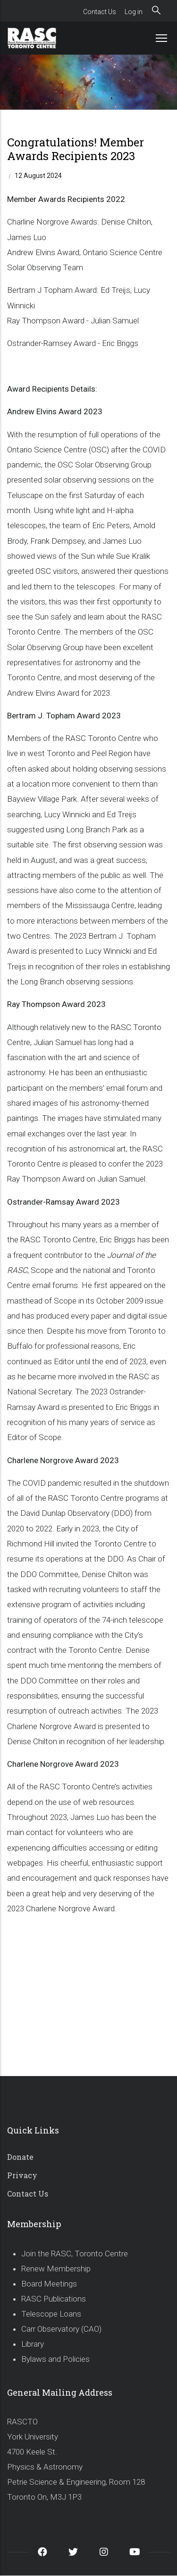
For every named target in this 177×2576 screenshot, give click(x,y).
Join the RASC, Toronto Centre (74, 2253)
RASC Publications (53, 2298)
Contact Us (99, 12)
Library (32, 2344)
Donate (20, 2157)
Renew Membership (56, 2268)
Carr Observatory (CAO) (61, 2329)
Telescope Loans (51, 2313)
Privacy (22, 2175)
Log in (134, 12)
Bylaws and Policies (55, 2359)
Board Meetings (49, 2283)
